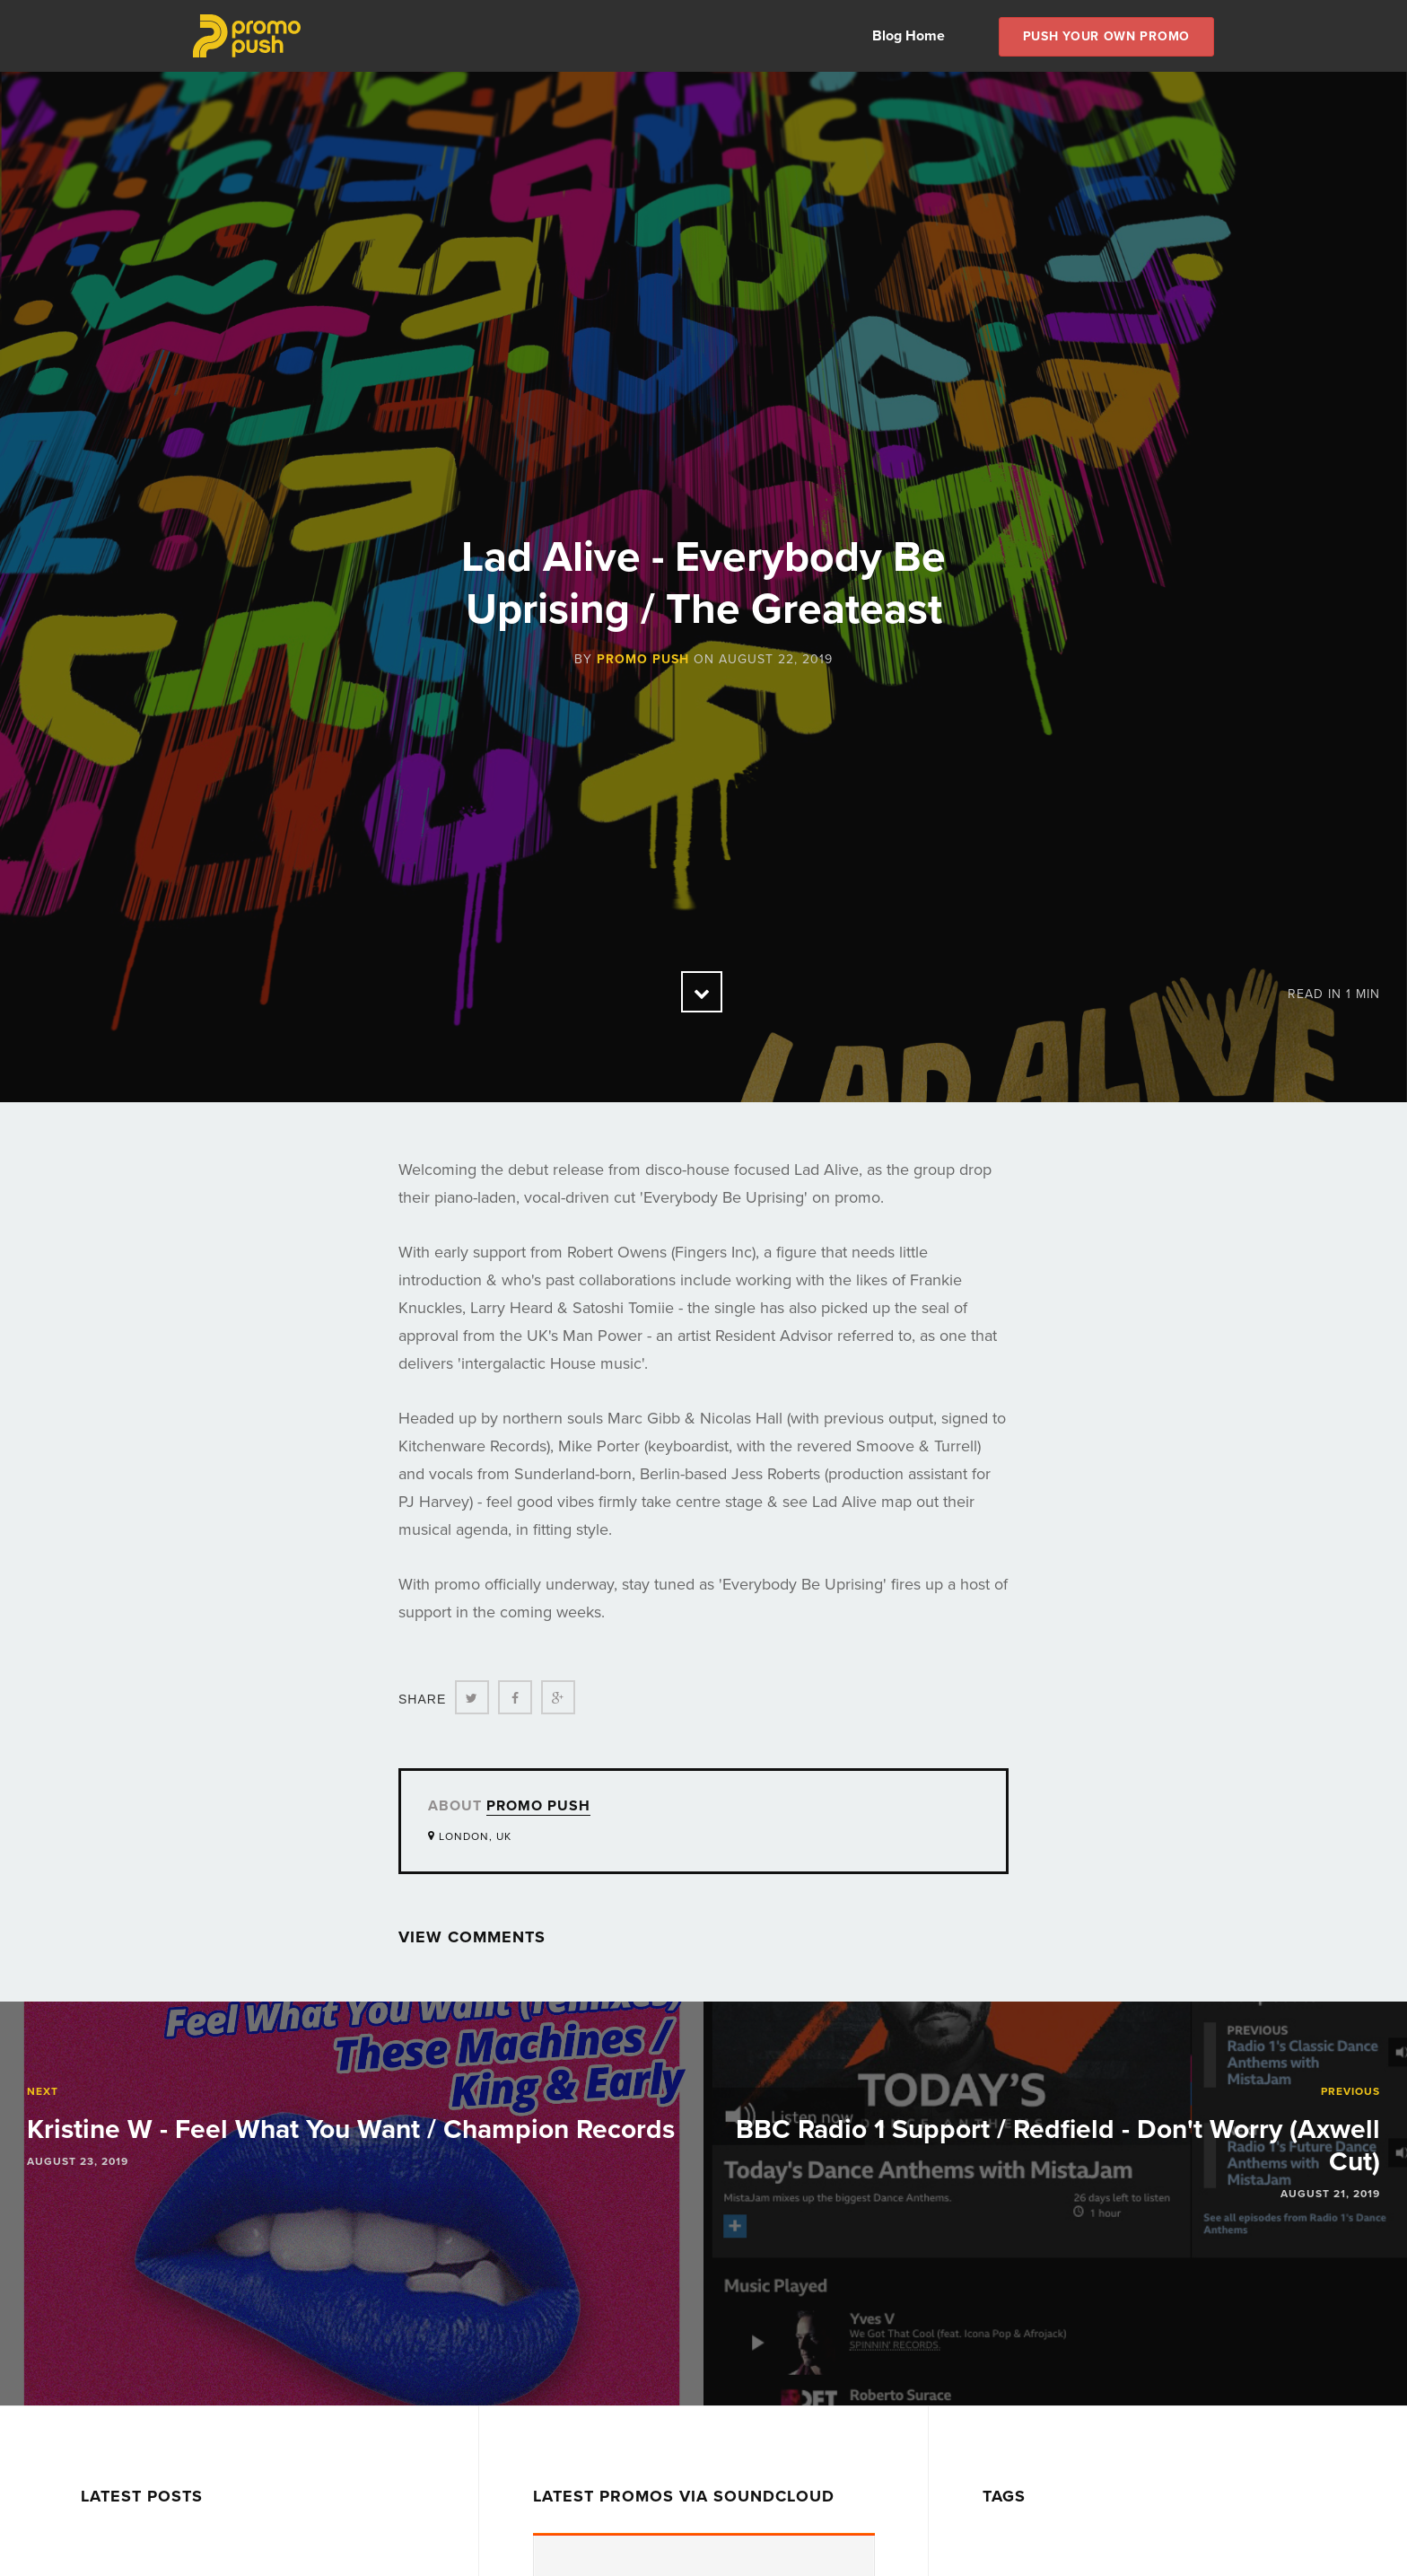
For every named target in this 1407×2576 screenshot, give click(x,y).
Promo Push (643, 659)
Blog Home (908, 36)
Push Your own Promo (1106, 36)
